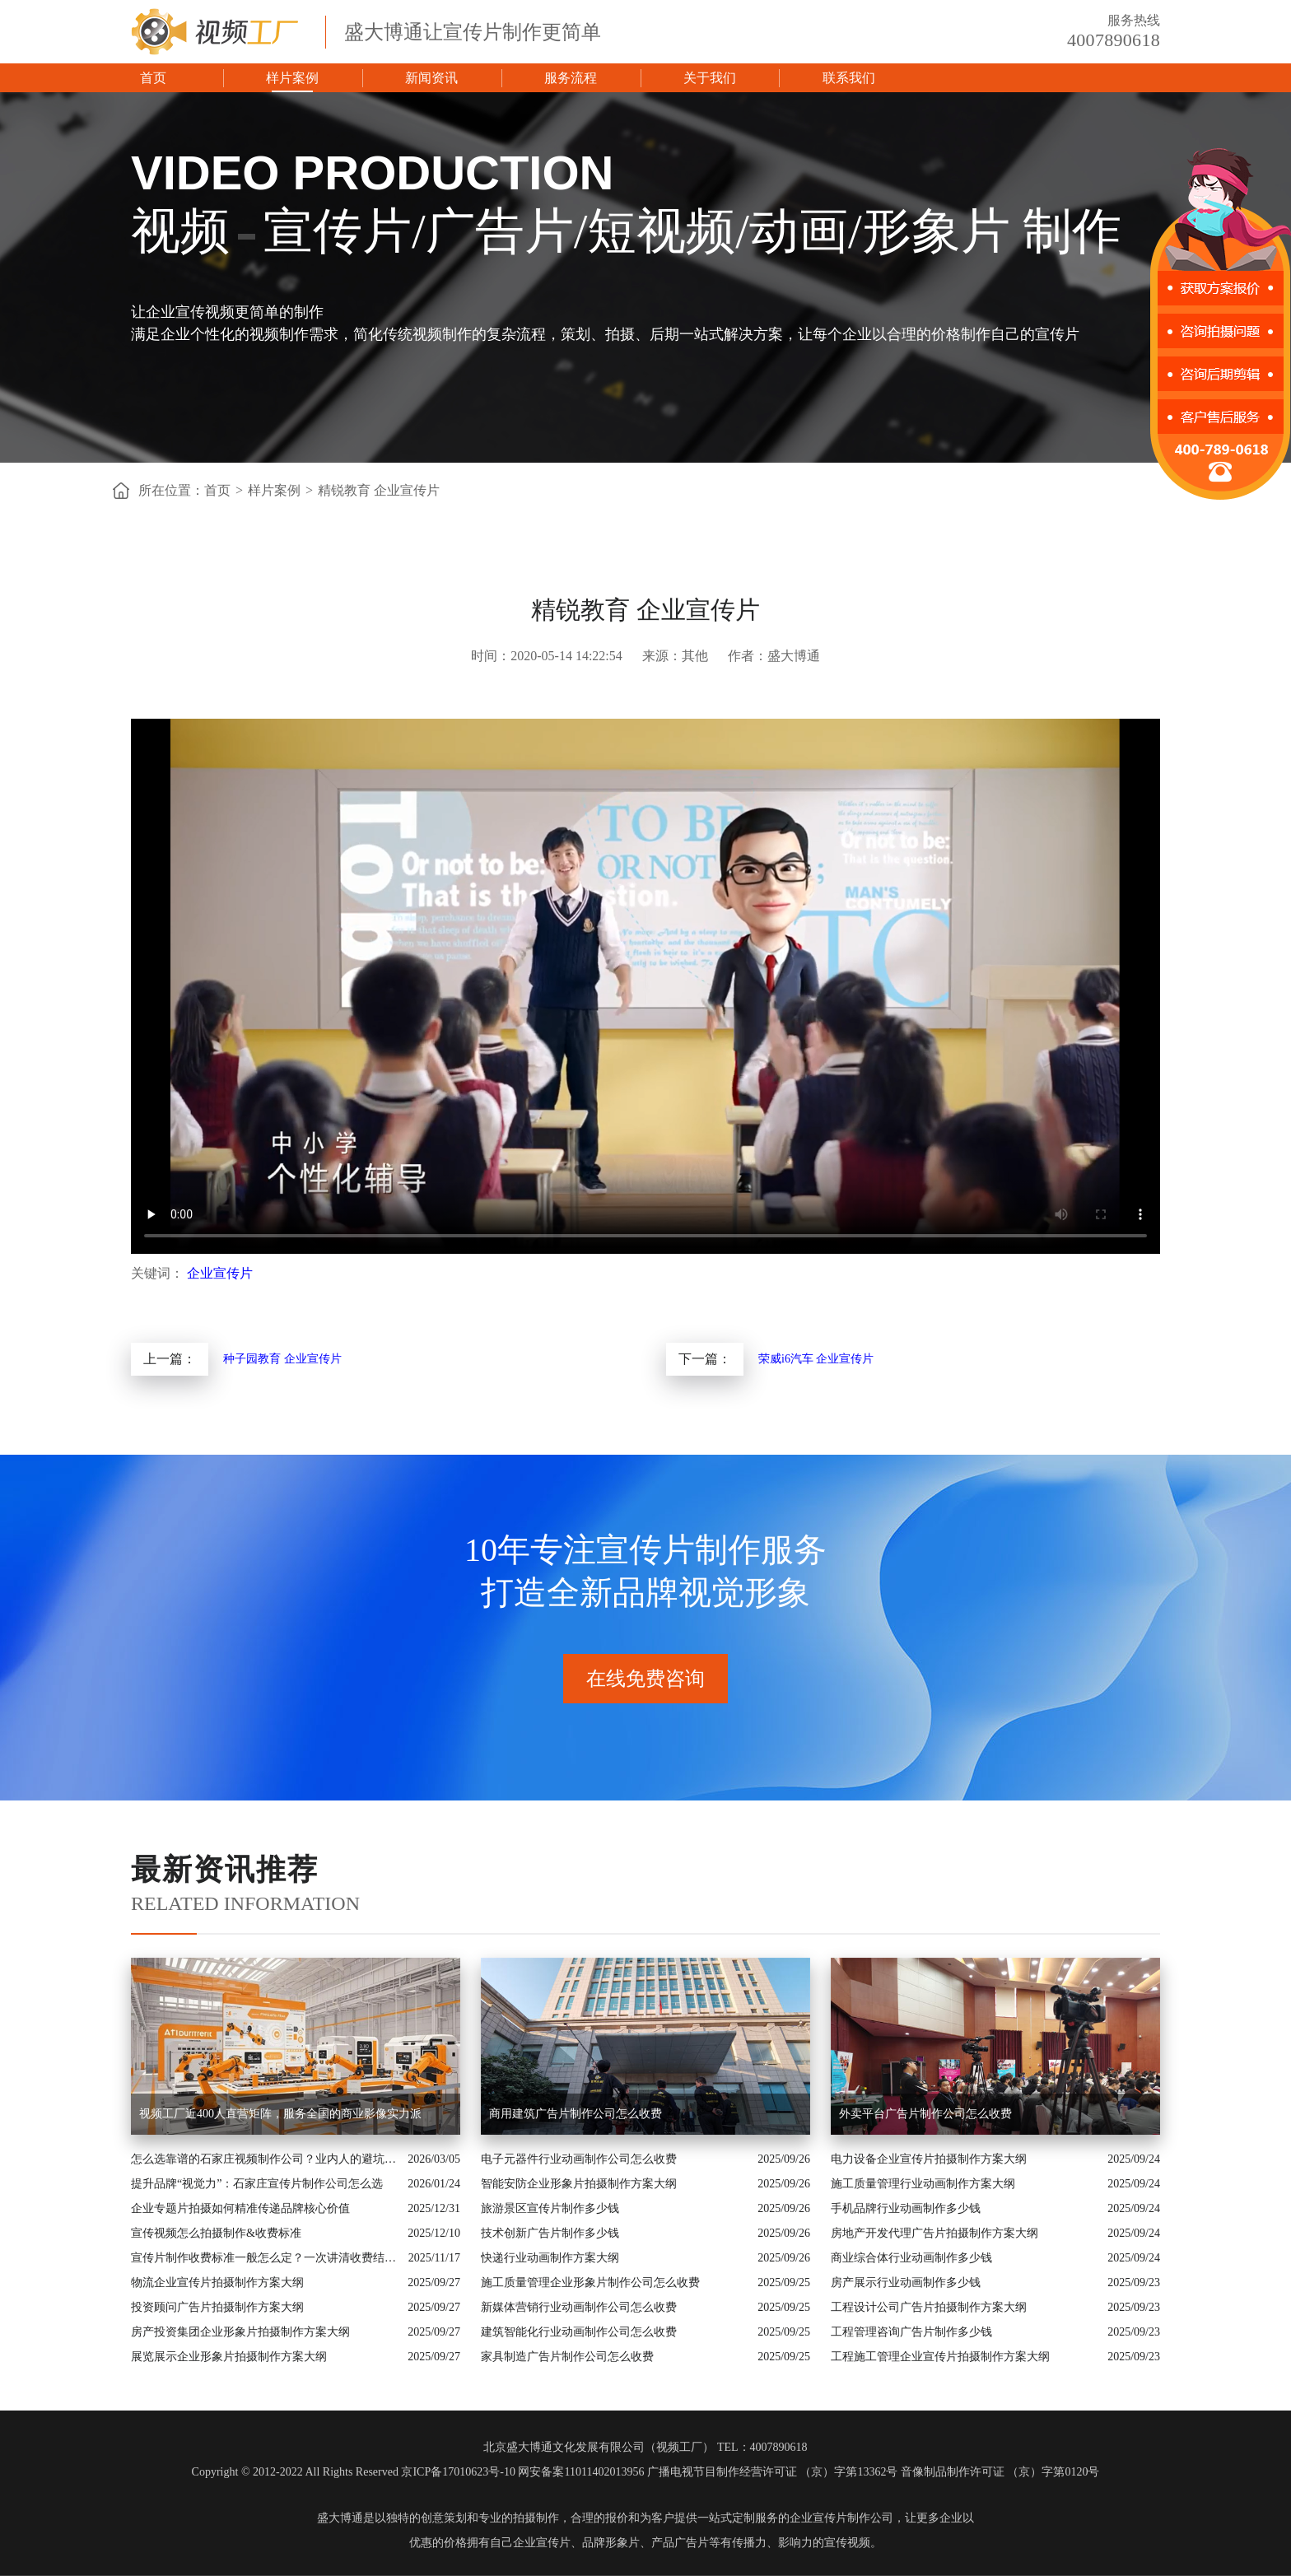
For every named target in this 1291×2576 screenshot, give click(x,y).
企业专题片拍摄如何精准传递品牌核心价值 (240, 2208)
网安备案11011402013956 (581, 2472)
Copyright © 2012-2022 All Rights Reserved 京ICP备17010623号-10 (353, 2472)
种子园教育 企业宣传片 (282, 1359)
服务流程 (570, 78)
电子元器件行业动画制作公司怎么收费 (579, 2159)
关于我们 (709, 78)
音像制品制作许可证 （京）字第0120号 (1000, 2472)
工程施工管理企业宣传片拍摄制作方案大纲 (940, 2356)
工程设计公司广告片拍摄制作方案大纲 (929, 2307)
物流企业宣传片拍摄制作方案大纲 (217, 2282)
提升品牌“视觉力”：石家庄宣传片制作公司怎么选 (257, 2184)
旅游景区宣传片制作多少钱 (550, 2208)
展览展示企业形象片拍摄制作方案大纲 (229, 2356)
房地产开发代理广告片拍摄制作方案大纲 (934, 2233)
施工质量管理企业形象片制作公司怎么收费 (590, 2282)
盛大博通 (340, 2518)
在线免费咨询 (645, 1678)
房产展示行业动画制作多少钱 (906, 2282)
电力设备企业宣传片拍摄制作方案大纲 (929, 2159)
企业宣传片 (220, 1273)
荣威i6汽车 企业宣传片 (816, 1359)
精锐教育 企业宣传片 (379, 490)
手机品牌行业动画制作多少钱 (906, 2208)
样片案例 (292, 78)
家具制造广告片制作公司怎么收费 (567, 2356)
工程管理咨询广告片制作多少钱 (911, 2332)
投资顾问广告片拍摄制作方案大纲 (217, 2307)
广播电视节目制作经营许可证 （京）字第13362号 (772, 2472)
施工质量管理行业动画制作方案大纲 (923, 2184)
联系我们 (849, 78)
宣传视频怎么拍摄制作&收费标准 (216, 2233)
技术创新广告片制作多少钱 (550, 2233)
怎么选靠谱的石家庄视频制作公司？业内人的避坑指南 (265, 2159)
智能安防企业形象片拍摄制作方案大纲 (579, 2184)
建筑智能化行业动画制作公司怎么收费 (579, 2332)
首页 (153, 78)
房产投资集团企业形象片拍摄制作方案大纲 (240, 2332)
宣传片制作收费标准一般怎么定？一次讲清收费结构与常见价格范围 (265, 2258)
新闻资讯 (431, 78)
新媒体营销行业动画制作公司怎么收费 (579, 2307)
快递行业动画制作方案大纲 (550, 2258)
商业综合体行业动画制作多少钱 (911, 2258)
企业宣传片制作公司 (841, 2518)
